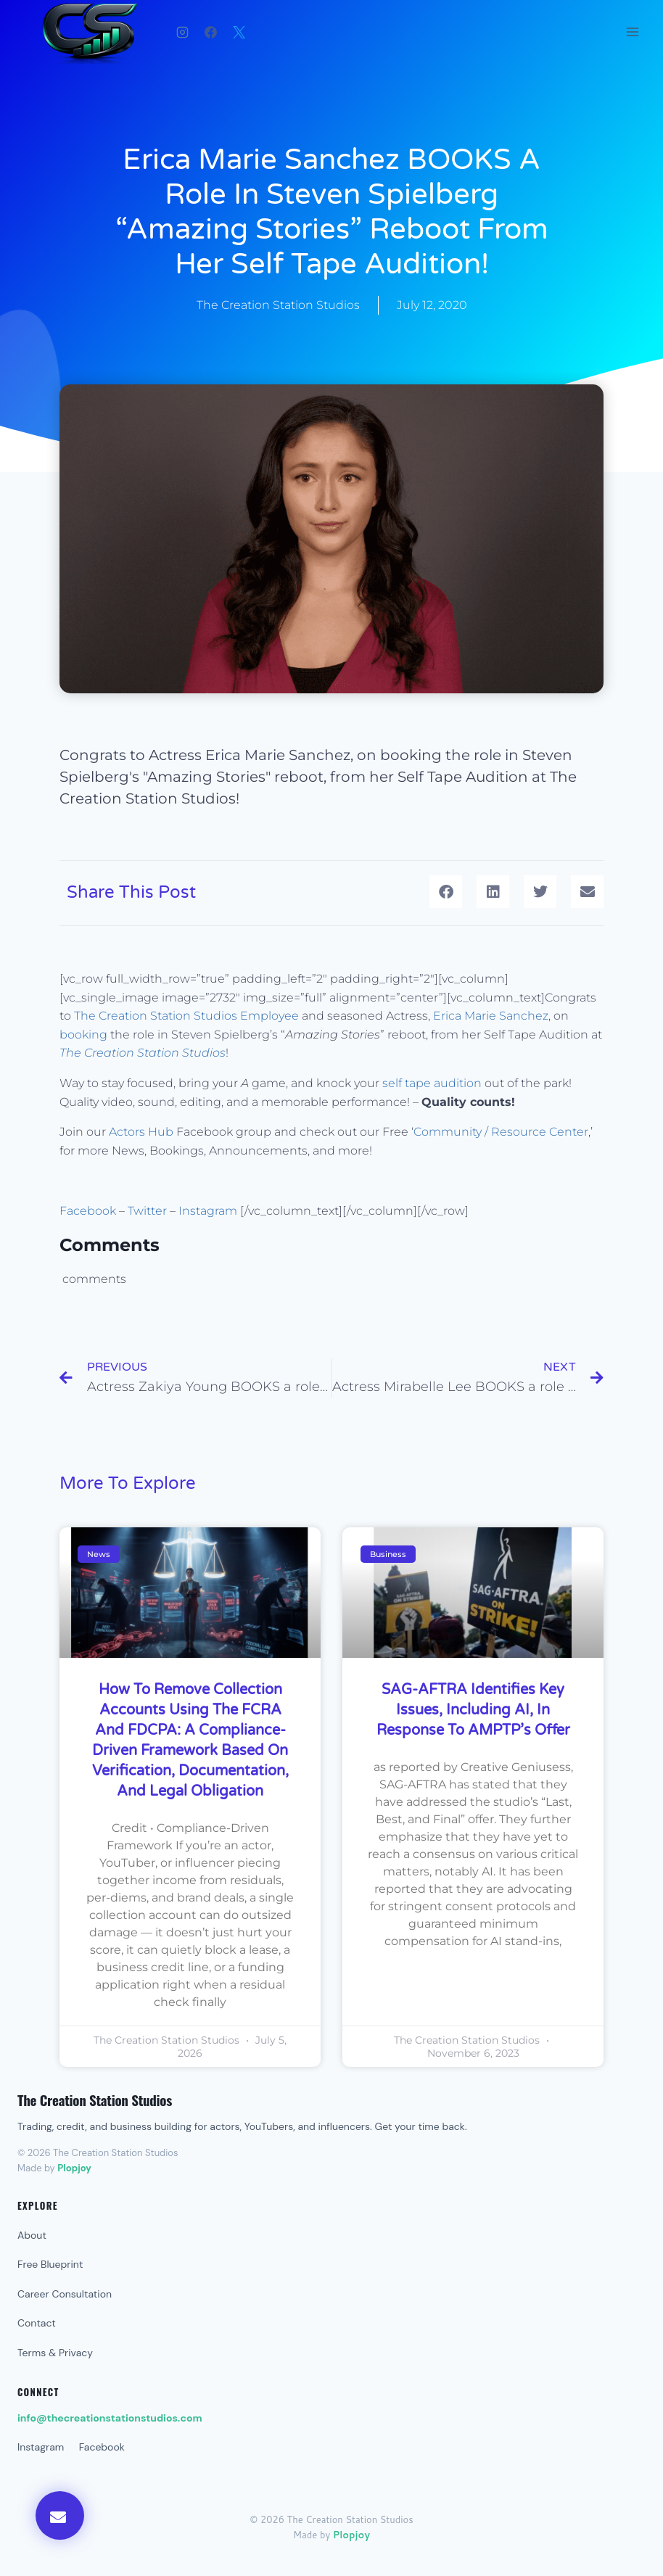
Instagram (209, 1211)
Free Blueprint (50, 2264)
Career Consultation (64, 2293)
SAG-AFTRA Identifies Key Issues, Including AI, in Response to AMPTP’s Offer (473, 1710)
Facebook (87, 1211)
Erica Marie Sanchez (490, 1016)
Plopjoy (74, 2168)
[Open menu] (632, 32)
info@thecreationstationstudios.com (109, 2417)
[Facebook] (210, 32)
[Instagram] (182, 32)
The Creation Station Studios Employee (186, 1016)
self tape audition (432, 1083)
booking (83, 1034)
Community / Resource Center (500, 1132)
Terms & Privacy (55, 2352)
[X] (238, 32)
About (31, 2235)
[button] (445, 891)
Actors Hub (141, 1132)
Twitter (147, 1211)
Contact (36, 2322)
